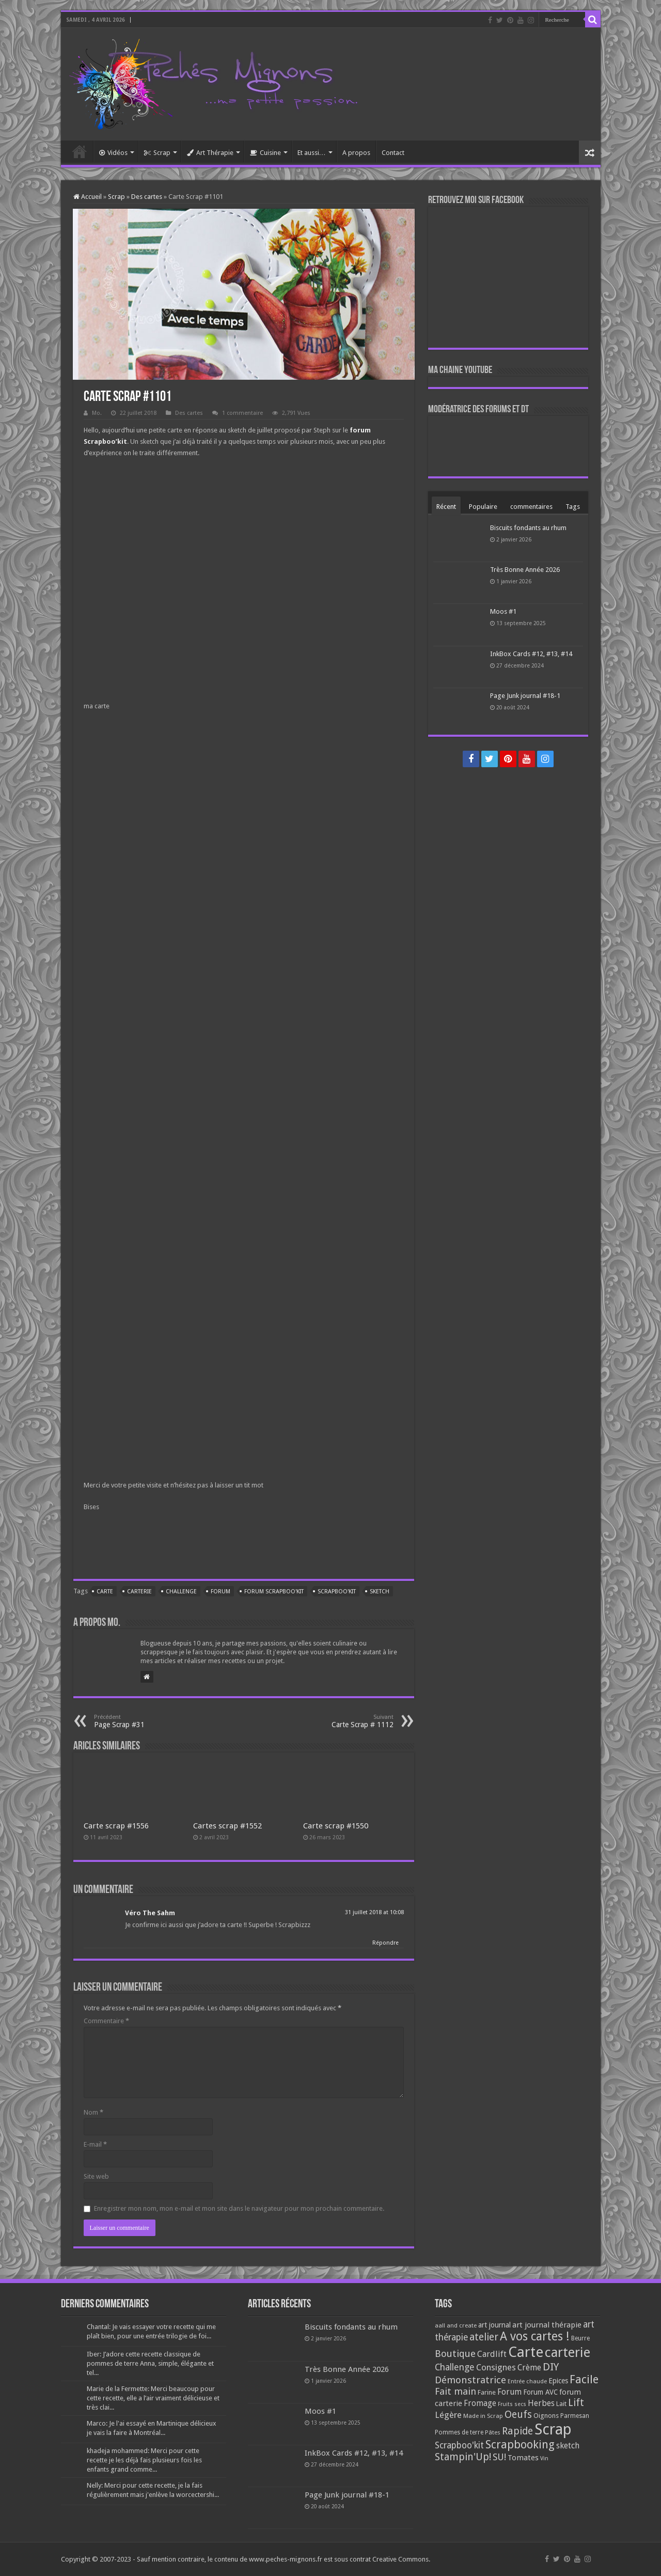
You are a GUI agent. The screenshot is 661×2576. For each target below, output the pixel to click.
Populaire (483, 506)
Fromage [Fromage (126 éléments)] (480, 2403)
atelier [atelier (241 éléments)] (483, 2337)
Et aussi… (311, 153)
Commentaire (106, 2021)
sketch (379, 1591)
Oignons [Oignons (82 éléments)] (546, 2415)
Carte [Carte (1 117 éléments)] (525, 2352)
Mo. (97, 413)
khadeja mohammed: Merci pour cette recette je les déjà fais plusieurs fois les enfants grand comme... (144, 2460)
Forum (220, 1591)
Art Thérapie (210, 153)
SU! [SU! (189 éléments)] (499, 2456)
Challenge (181, 1591)
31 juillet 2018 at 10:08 (374, 1912)
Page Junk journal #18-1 (525, 696)
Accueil (79, 151)
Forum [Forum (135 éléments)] (509, 2392)
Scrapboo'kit (337, 1591)
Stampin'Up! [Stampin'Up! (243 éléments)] (463, 2457)
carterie (139, 1591)
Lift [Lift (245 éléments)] (576, 2403)
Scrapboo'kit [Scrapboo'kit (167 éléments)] (459, 2445)
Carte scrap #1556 (116, 1825)
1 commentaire (242, 413)
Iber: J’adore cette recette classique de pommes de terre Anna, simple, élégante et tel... (150, 2363)
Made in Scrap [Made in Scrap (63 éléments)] (483, 2415)
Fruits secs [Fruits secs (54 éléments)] (512, 2404)
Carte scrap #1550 (335, 1825)
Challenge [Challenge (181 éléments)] (455, 2367)
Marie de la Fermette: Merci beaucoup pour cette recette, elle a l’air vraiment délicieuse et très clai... (153, 2398)
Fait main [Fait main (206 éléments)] (455, 2391)
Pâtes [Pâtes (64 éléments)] (492, 2432)
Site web (96, 2176)
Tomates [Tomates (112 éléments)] (523, 2457)
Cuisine (265, 153)
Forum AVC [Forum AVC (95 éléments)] (540, 2392)
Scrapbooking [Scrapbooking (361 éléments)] (520, 2444)
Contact (393, 153)
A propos (356, 153)
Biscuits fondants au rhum (528, 528)
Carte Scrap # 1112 (341, 1721)
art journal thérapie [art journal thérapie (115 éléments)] (546, 2325)
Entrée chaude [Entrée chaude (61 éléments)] (527, 2381)
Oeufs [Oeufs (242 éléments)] (518, 2414)
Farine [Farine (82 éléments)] (487, 2392)
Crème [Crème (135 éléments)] (529, 2367)
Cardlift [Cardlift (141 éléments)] (492, 2354)
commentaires (531, 506)
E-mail (95, 2144)
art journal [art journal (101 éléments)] (494, 2325)
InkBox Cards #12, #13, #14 (531, 654)
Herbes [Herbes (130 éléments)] (541, 2403)
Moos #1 (503, 611)
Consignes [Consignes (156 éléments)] (496, 2367)
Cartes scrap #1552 (227, 1825)
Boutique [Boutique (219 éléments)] (455, 2353)
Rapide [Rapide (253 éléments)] (517, 2431)
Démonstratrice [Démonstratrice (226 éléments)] (470, 2380)
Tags (572, 506)
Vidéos (113, 153)
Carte (105, 1591)
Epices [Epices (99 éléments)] (558, 2381)
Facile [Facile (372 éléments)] (584, 2379)
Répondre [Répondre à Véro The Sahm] (385, 1942)
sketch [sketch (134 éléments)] (567, 2445)
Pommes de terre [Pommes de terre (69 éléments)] (459, 2432)
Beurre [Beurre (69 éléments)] (580, 2338)
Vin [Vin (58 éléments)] (544, 2458)
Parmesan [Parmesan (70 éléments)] (574, 2415)
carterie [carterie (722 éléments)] (567, 2352)
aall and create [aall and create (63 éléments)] (456, 2325)
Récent (446, 506)
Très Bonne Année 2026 (525, 569)
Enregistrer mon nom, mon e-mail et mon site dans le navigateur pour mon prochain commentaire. (239, 2208)
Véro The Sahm (150, 1913)
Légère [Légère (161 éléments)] (448, 2415)
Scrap (157, 153)
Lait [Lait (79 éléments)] (561, 2404)
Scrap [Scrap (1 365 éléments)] (553, 2429)
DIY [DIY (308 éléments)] (551, 2367)
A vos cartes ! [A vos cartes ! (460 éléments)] (535, 2337)
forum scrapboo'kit (274, 1591)
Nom (93, 2112)
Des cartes (146, 196)
